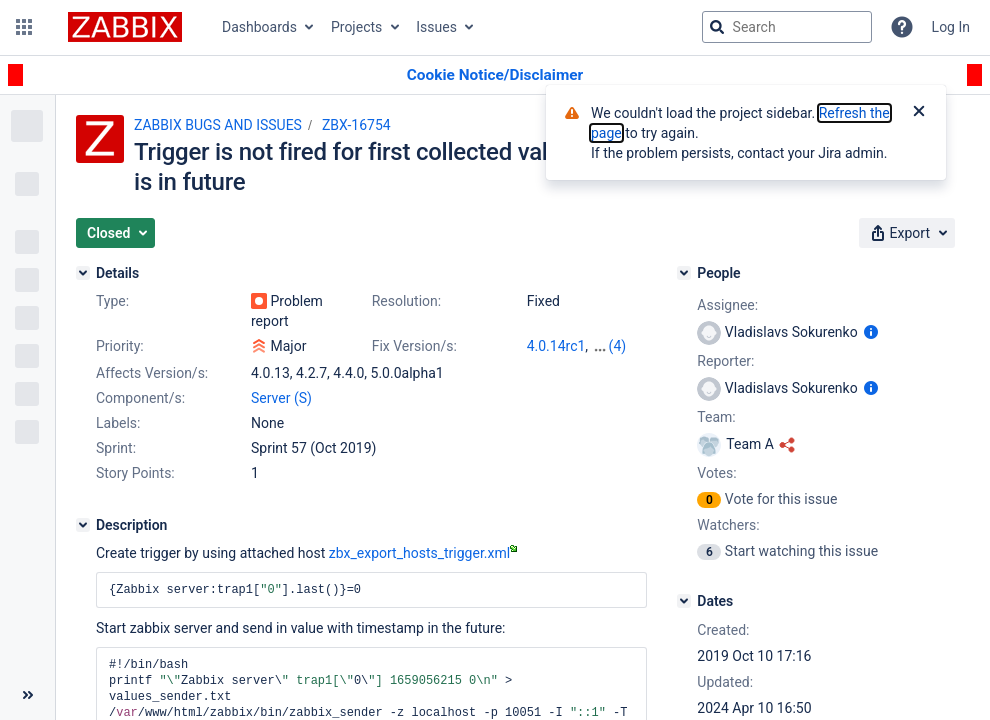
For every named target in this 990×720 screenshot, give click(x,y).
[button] (24, 27)
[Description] (83, 525)
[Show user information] (871, 332)
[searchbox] (787, 27)
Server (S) (281, 398)
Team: (716, 417)
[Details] (83, 273)
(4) (618, 346)
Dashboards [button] (259, 27)
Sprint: (116, 448)
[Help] (902, 27)
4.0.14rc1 (556, 346)
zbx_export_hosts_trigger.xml (423, 553)
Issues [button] (436, 27)
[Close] (919, 113)
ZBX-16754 (356, 125)
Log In (951, 27)
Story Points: (135, 473)
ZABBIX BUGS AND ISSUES (218, 125)
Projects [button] (356, 27)
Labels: (118, 423)
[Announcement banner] (495, 75)
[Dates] (684, 601)
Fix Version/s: (414, 346)
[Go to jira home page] (125, 27)
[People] (684, 273)
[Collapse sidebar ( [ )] (27, 695)
